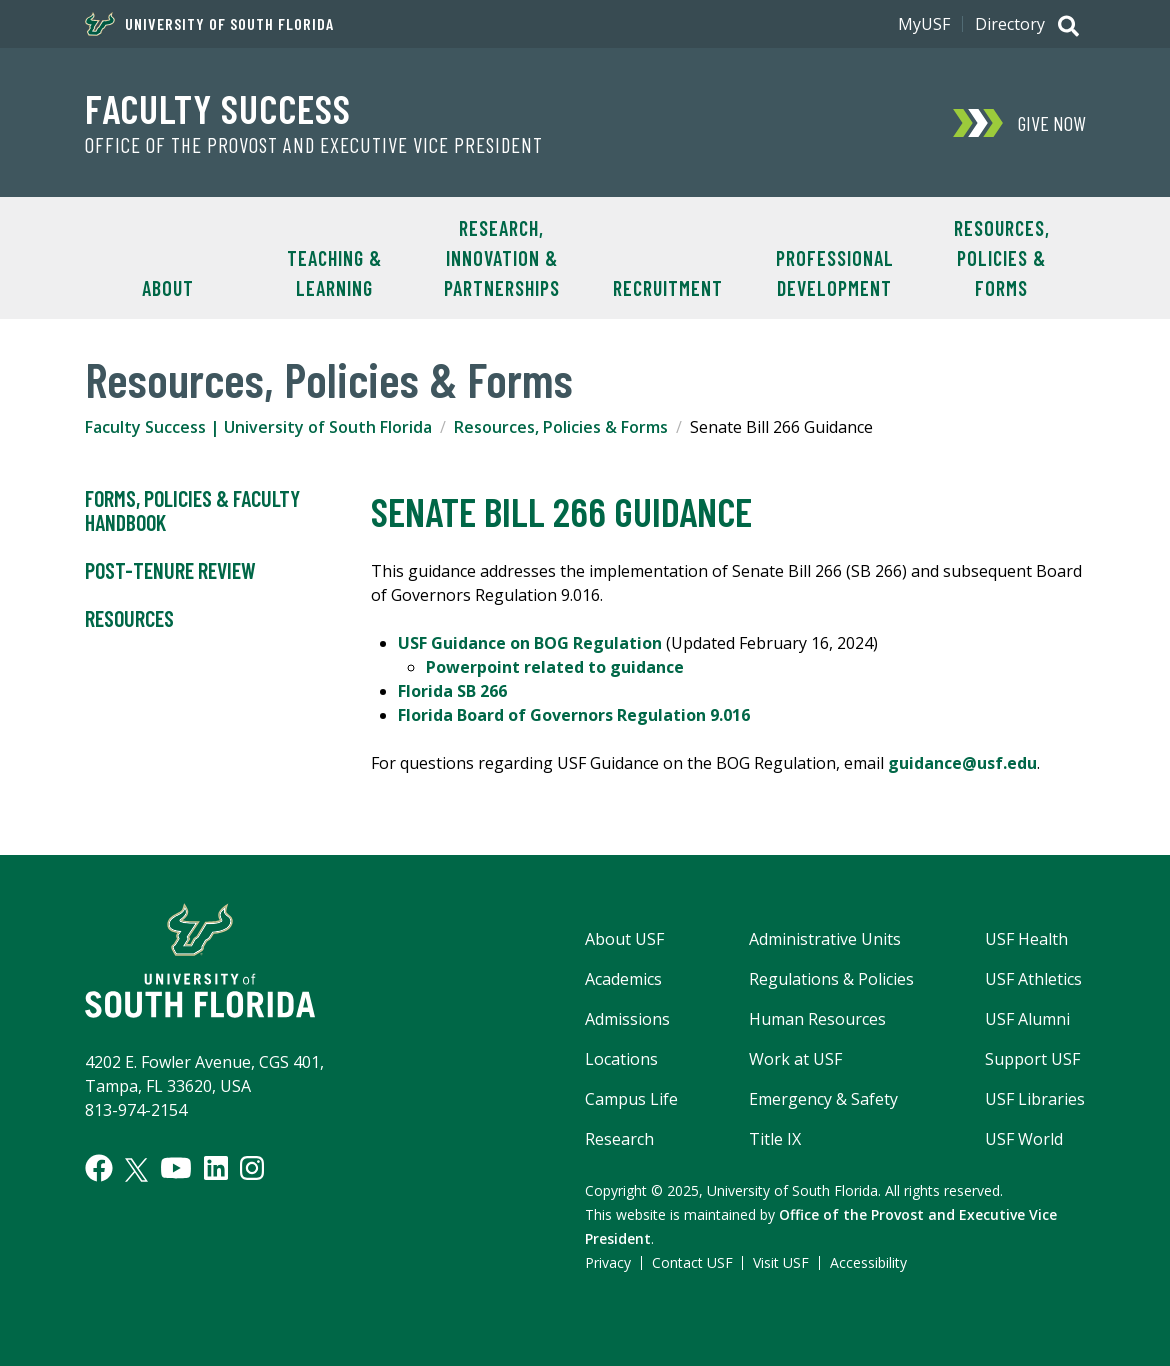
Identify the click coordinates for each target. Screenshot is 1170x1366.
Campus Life (631, 1099)
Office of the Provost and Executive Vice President (314, 145)
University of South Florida (209, 24)
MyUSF (924, 24)
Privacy (608, 1262)
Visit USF (781, 1262)
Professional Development (835, 273)
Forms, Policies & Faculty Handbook (192, 511)
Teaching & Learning (334, 273)
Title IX (775, 1139)
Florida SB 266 (452, 691)
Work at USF (795, 1059)
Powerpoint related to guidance (555, 667)
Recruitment (668, 288)
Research (619, 1139)
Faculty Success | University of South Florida (258, 427)
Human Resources (817, 1019)
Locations (621, 1059)
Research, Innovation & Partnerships (502, 258)
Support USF (1032, 1059)
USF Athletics (1033, 979)
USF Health (1026, 939)
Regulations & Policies (831, 979)
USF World (1024, 1139)
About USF (624, 939)
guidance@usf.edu (962, 763)
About (168, 288)
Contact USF (692, 1262)
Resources (129, 619)
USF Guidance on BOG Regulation (530, 643)
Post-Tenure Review (170, 571)
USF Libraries (1035, 1099)
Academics (623, 979)
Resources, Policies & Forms (1002, 258)
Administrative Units (825, 939)
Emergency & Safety (823, 1099)
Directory (1010, 24)
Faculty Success (218, 108)
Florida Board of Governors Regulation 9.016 (574, 715)
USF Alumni (1027, 1019)
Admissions (627, 1019)
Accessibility (868, 1262)
